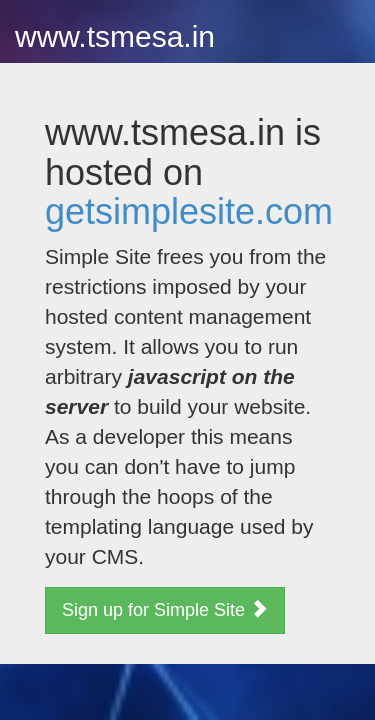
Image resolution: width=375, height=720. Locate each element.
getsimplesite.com (189, 211)
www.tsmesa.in (115, 36)
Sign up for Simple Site (165, 609)
